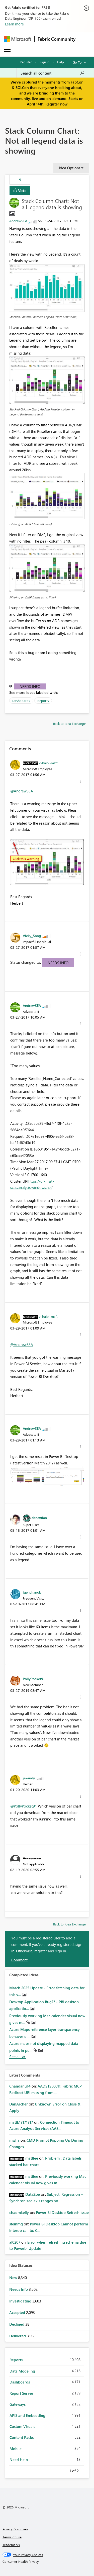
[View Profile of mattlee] (31, 2158)
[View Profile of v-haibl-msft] (48, 762)
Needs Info (30, 686)
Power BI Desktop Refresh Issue (62, 2212)
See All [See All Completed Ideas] (17, 2057)
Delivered (18, 2335)
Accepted (17, 2312)
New (13, 2277)
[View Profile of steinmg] (16, 2223)
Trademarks (11, 2545)
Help (60, 62)
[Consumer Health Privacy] (47, 2561)
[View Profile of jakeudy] (29, 1777)
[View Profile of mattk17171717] (21, 2122)
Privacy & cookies (15, 2529)
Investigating (20, 2300)
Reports (43, 700)
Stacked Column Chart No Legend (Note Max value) (43, 317)
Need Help (19, 2459)
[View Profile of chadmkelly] (19, 2212)
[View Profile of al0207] (14, 2242)
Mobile (16, 2448)
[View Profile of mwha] (14, 2140)
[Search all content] (52, 73)
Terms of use (12, 2537)
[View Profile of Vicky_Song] (32, 935)
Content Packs (22, 2437)
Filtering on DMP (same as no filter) (32, 597)
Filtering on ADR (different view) (30, 524)
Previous (63, 2470)
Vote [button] (22, 190)
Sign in (44, 62)
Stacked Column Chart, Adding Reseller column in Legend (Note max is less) (41, 411)
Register (26, 62)
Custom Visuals (22, 2426)
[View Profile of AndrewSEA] (18, 221)
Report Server (21, 2393)
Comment (19, 1959)
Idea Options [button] (69, 167)
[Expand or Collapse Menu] (7, 51)
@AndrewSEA (21, 790)
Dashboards (21, 700)
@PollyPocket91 (23, 1806)
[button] (47, 288)
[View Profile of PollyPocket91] (34, 1678)
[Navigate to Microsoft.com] (17, 39)
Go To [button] (77, 62)
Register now (56, 103)
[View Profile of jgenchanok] (32, 1592)
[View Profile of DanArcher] (18, 2103)
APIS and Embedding (27, 2415)
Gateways (18, 2404)
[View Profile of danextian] (39, 1517)
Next (85, 2470)
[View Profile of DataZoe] (32, 2194)
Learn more (14, 23)
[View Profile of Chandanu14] (20, 2086)
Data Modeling (22, 2371)
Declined (17, 2324)
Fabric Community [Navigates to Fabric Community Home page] (56, 39)
